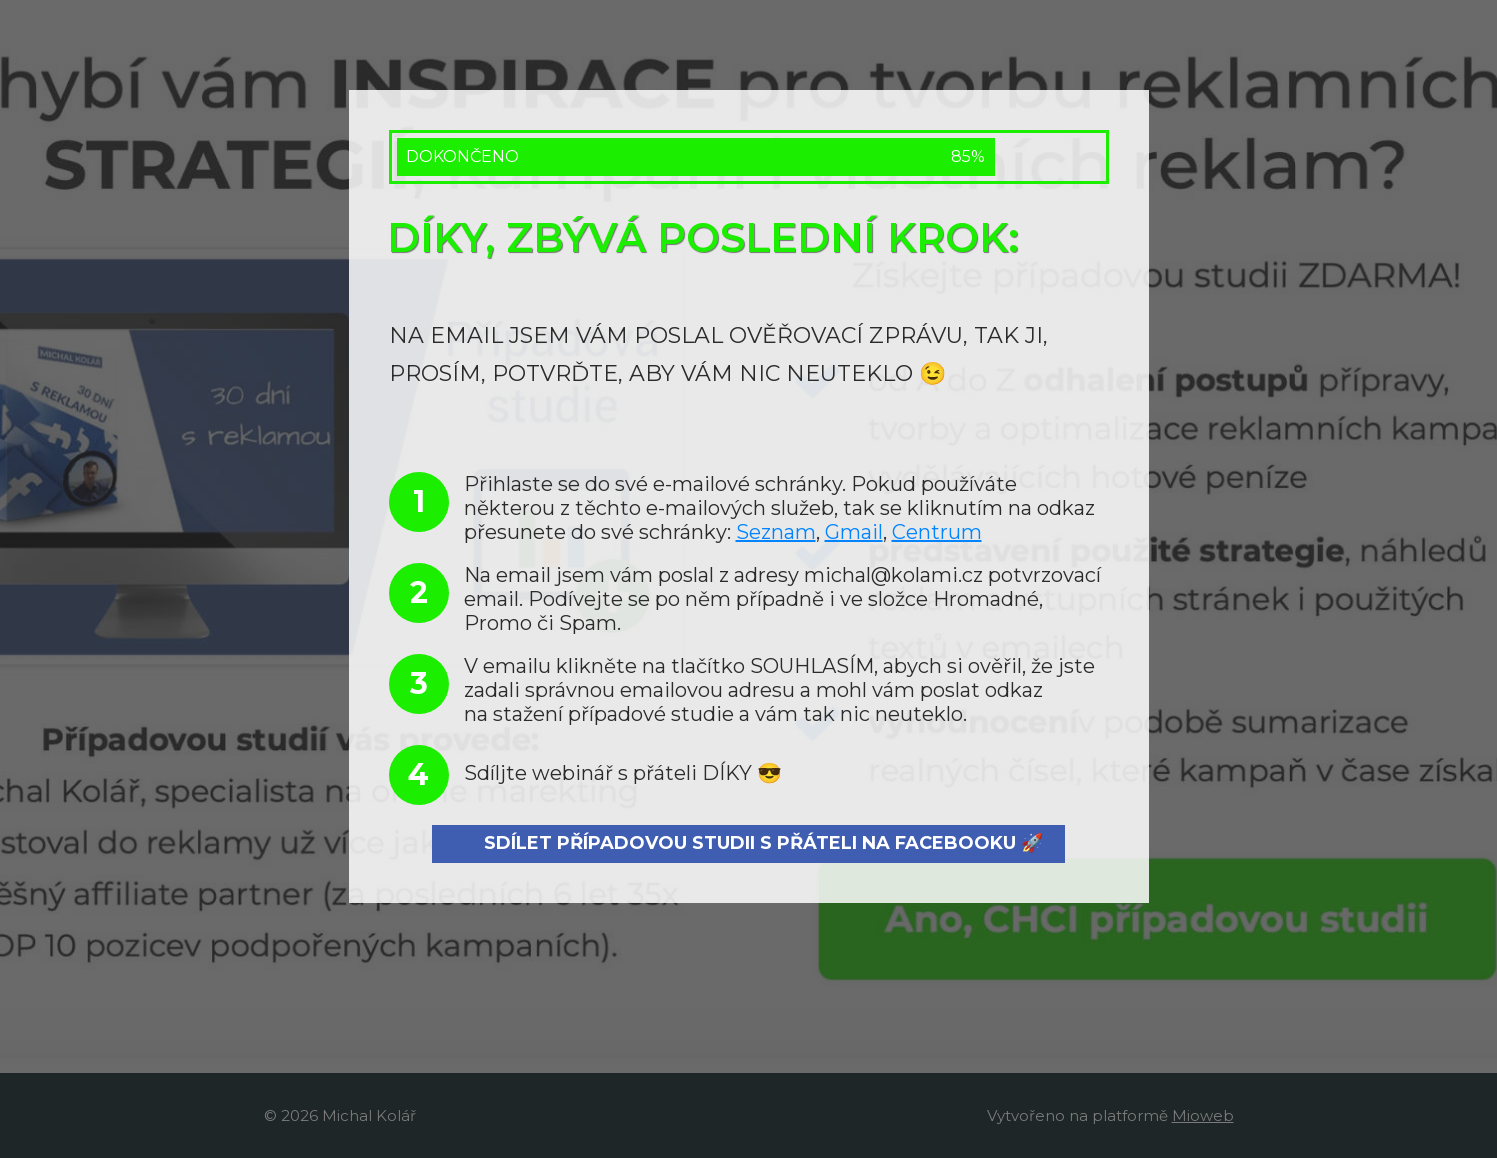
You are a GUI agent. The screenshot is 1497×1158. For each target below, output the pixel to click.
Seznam (776, 532)
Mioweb (1203, 1115)
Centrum (937, 532)
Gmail (854, 532)
